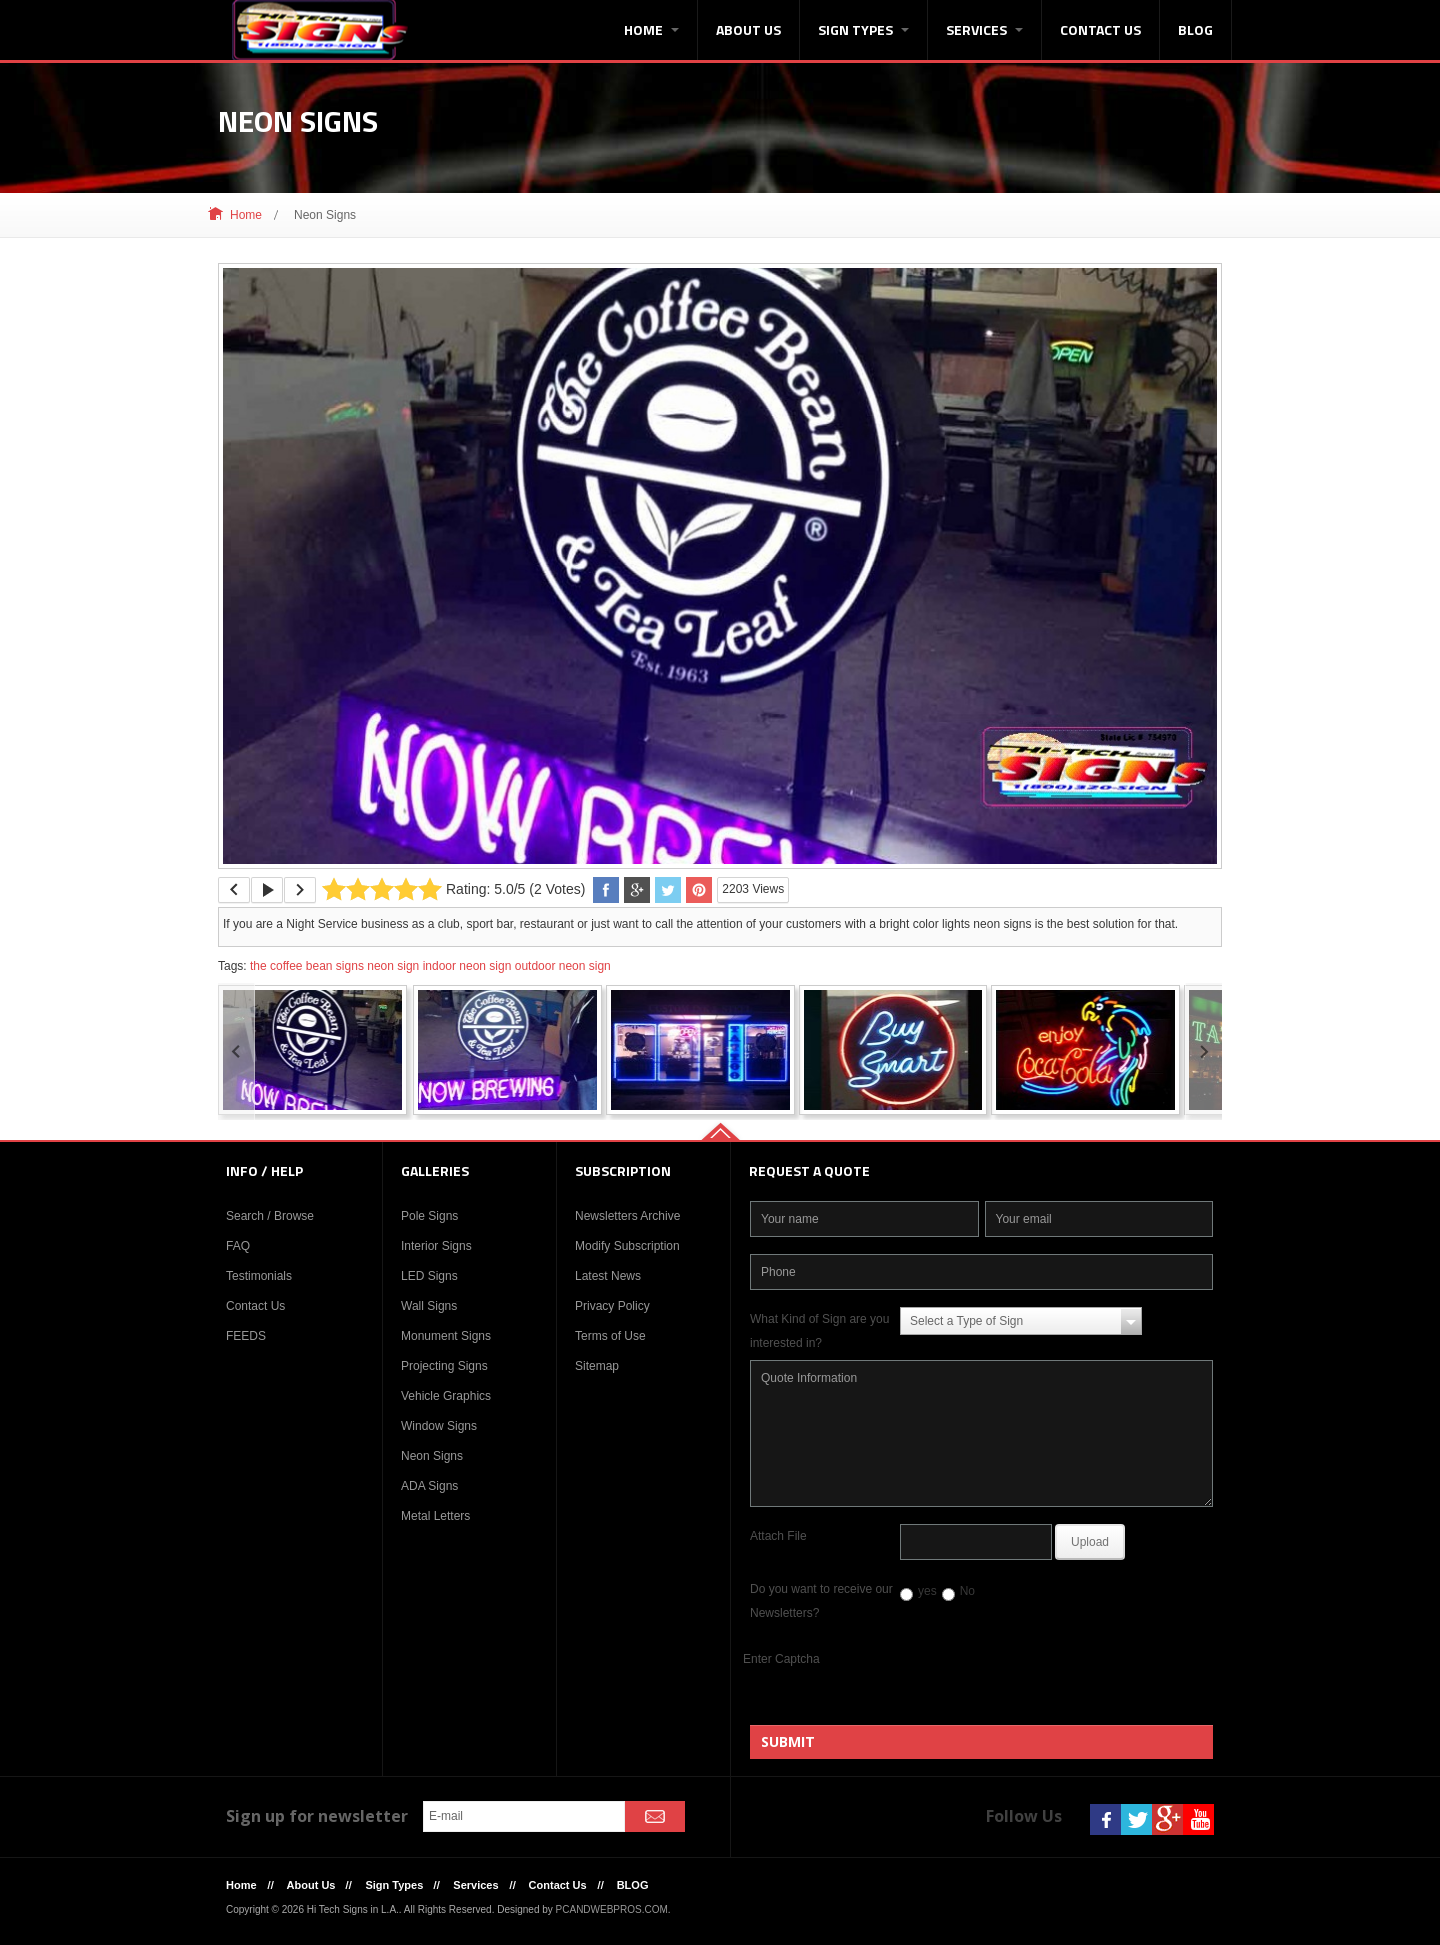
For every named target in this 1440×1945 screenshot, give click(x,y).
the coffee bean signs (307, 966)
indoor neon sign (467, 966)
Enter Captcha (781, 1659)
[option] (720, 566)
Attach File (778, 1536)
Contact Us (1100, 29)
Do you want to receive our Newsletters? (821, 1601)
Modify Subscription (627, 1246)
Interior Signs (436, 1246)
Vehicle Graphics (446, 1396)
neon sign (393, 966)
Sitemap (597, 1366)
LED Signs (429, 1276)
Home (651, 29)
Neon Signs (432, 1456)
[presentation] (1045, 1686)
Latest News (608, 1276)
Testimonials (259, 1276)
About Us (748, 29)
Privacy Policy (612, 1306)
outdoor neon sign (563, 966)
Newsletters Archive (627, 1216)
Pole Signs (429, 1216)
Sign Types (863, 29)
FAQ (238, 1246)
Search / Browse (270, 1216)
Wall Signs (429, 1306)
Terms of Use (610, 1336)
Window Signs (439, 1426)
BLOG (1195, 29)
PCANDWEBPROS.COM (612, 1909)
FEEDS (246, 1336)
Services (984, 29)
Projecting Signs (444, 1366)
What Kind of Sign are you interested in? (819, 1331)
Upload (1090, 1542)
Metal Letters (435, 1516)
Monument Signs (446, 1336)
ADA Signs (429, 1486)
